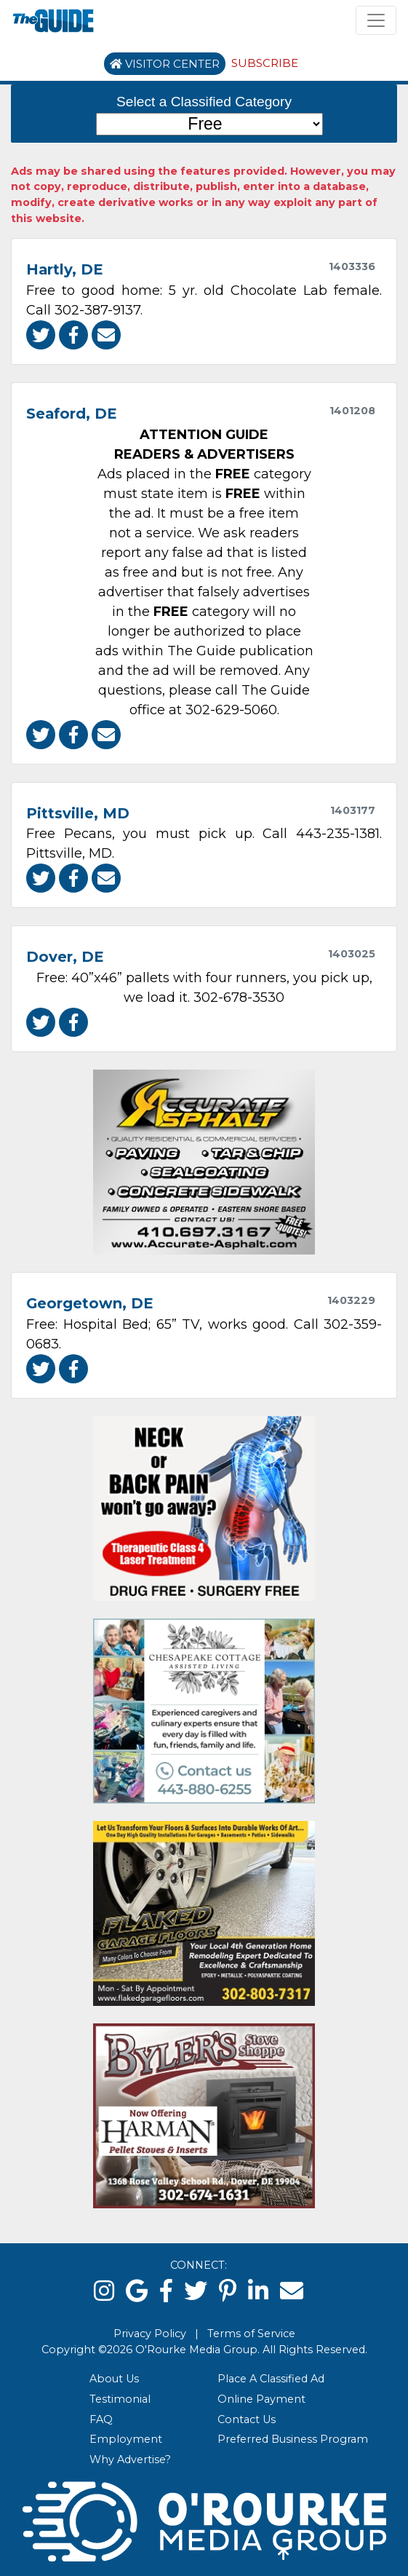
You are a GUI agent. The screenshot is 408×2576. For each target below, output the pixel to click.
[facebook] (166, 2291)
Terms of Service (251, 2333)
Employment (125, 2439)
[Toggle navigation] (376, 20)
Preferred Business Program (292, 2439)
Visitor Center (165, 64)
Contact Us (246, 2419)
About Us (114, 2378)
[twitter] (195, 2291)
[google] (137, 2291)
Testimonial (120, 2399)
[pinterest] (227, 2291)
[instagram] (104, 2291)
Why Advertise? (130, 2459)
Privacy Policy (149, 2333)
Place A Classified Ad (270, 2378)
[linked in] (258, 2291)
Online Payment (261, 2399)
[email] (291, 2291)
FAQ (101, 2419)
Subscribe (264, 63)
